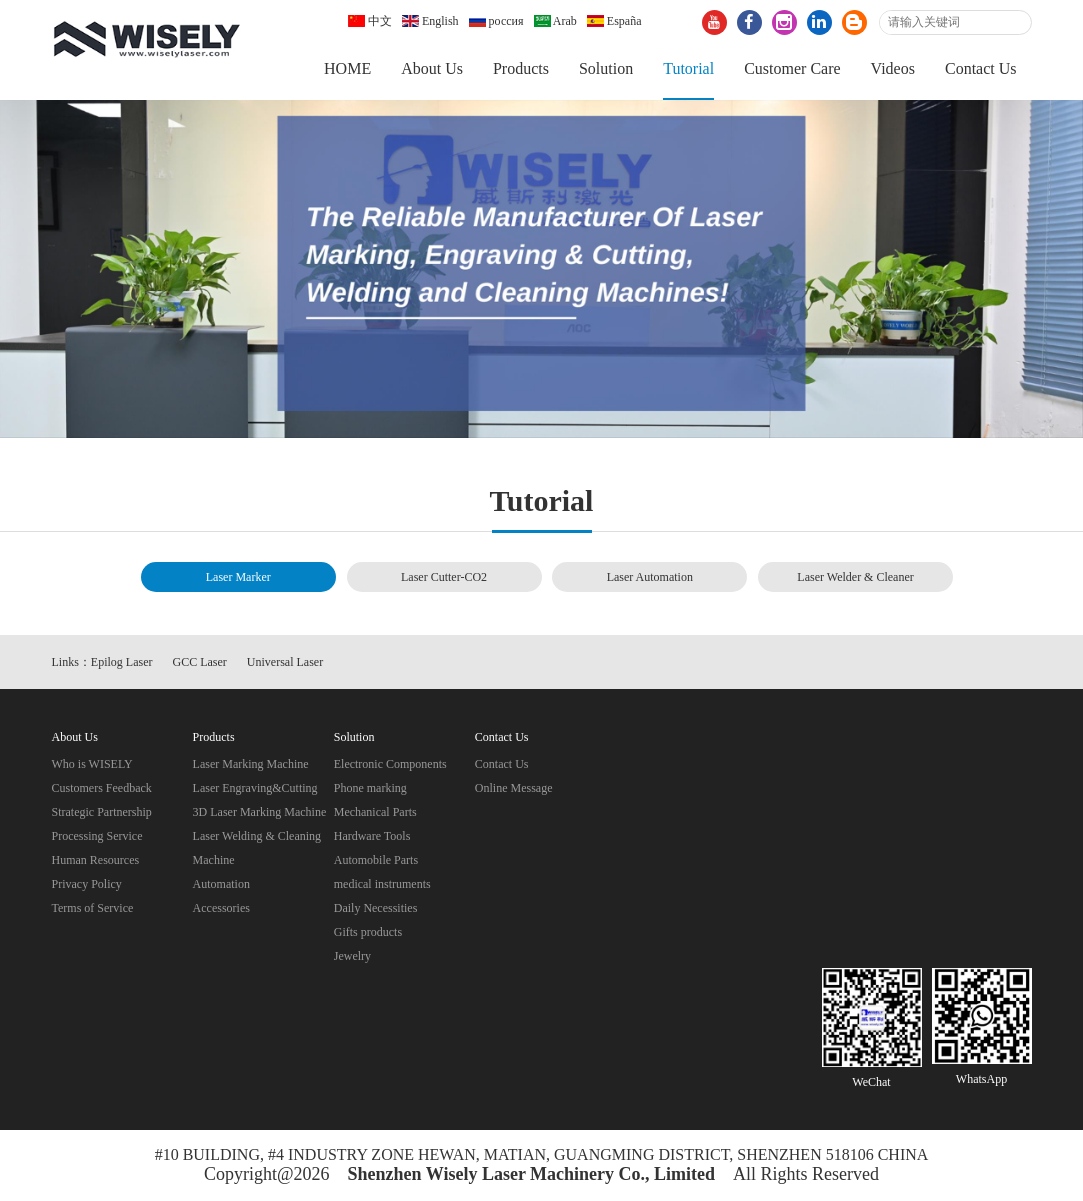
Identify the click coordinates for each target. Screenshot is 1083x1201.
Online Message (514, 788)
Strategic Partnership (102, 812)
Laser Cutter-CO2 (444, 577)
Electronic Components (390, 764)
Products (521, 68)
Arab (555, 21)
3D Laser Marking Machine (260, 812)
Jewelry (352, 956)
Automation (221, 884)
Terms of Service (93, 908)
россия (496, 21)
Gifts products (368, 932)
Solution (606, 68)
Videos (893, 68)
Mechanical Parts (375, 812)
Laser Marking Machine (251, 764)
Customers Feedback (102, 788)
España (614, 21)
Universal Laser (285, 662)
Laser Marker (238, 577)
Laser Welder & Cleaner (855, 577)
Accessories (221, 908)
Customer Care (792, 68)
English (430, 21)
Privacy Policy (87, 884)
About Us (432, 68)
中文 (370, 21)
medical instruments (382, 884)
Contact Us (981, 68)
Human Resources (96, 860)
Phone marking (370, 788)
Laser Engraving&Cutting (255, 788)
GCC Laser (200, 662)
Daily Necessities (376, 908)
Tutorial (688, 68)
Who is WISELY (92, 764)
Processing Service (97, 836)
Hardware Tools (372, 836)
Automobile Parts (376, 860)
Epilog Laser (122, 662)
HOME (347, 68)
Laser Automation (650, 577)
